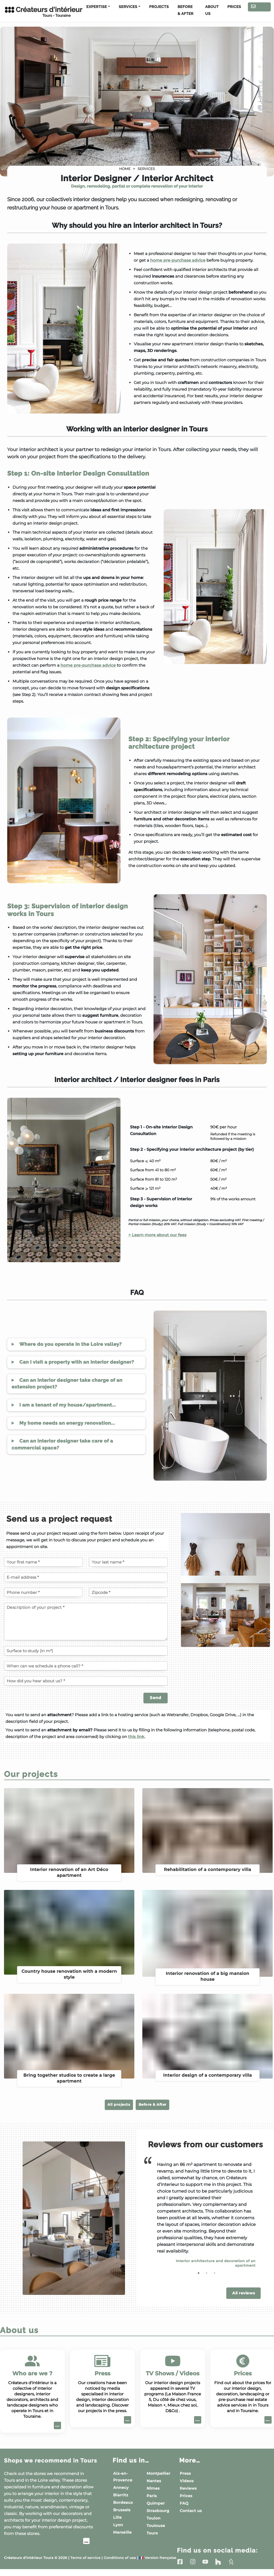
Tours (152, 2532)
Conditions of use (120, 2564)
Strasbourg (158, 2509)
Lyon (118, 2523)
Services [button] (128, 7)
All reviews (243, 2291)
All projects (106, 2104)
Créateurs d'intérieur (37, 12)
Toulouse (156, 2524)
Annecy (121, 2486)
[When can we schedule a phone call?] (86, 1665)
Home (124, 169)
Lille (117, 2516)
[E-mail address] (86, 1577)
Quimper (156, 2502)
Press (185, 2472)
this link (136, 1736)
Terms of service (85, 2564)
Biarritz (120, 2494)
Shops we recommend (45, 2463)
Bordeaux (123, 2501)
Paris (152, 2494)
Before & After (186, 10)
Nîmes (153, 2487)
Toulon (153, 2517)
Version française (157, 2564)
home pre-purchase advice (177, 260)
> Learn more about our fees (157, 1234)
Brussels (122, 2508)
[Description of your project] (86, 1621)
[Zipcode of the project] (128, 1592)
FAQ (184, 2502)
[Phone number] (43, 1592)
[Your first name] (43, 1562)
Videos (187, 2479)
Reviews (188, 2487)
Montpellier (158, 2472)
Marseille (122, 2531)
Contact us (259, 7)
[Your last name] (128, 1562)
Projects (159, 7)
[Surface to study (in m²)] (86, 1650)
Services (146, 169)
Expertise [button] (96, 7)
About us (212, 10)
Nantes (154, 2479)
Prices (234, 7)
